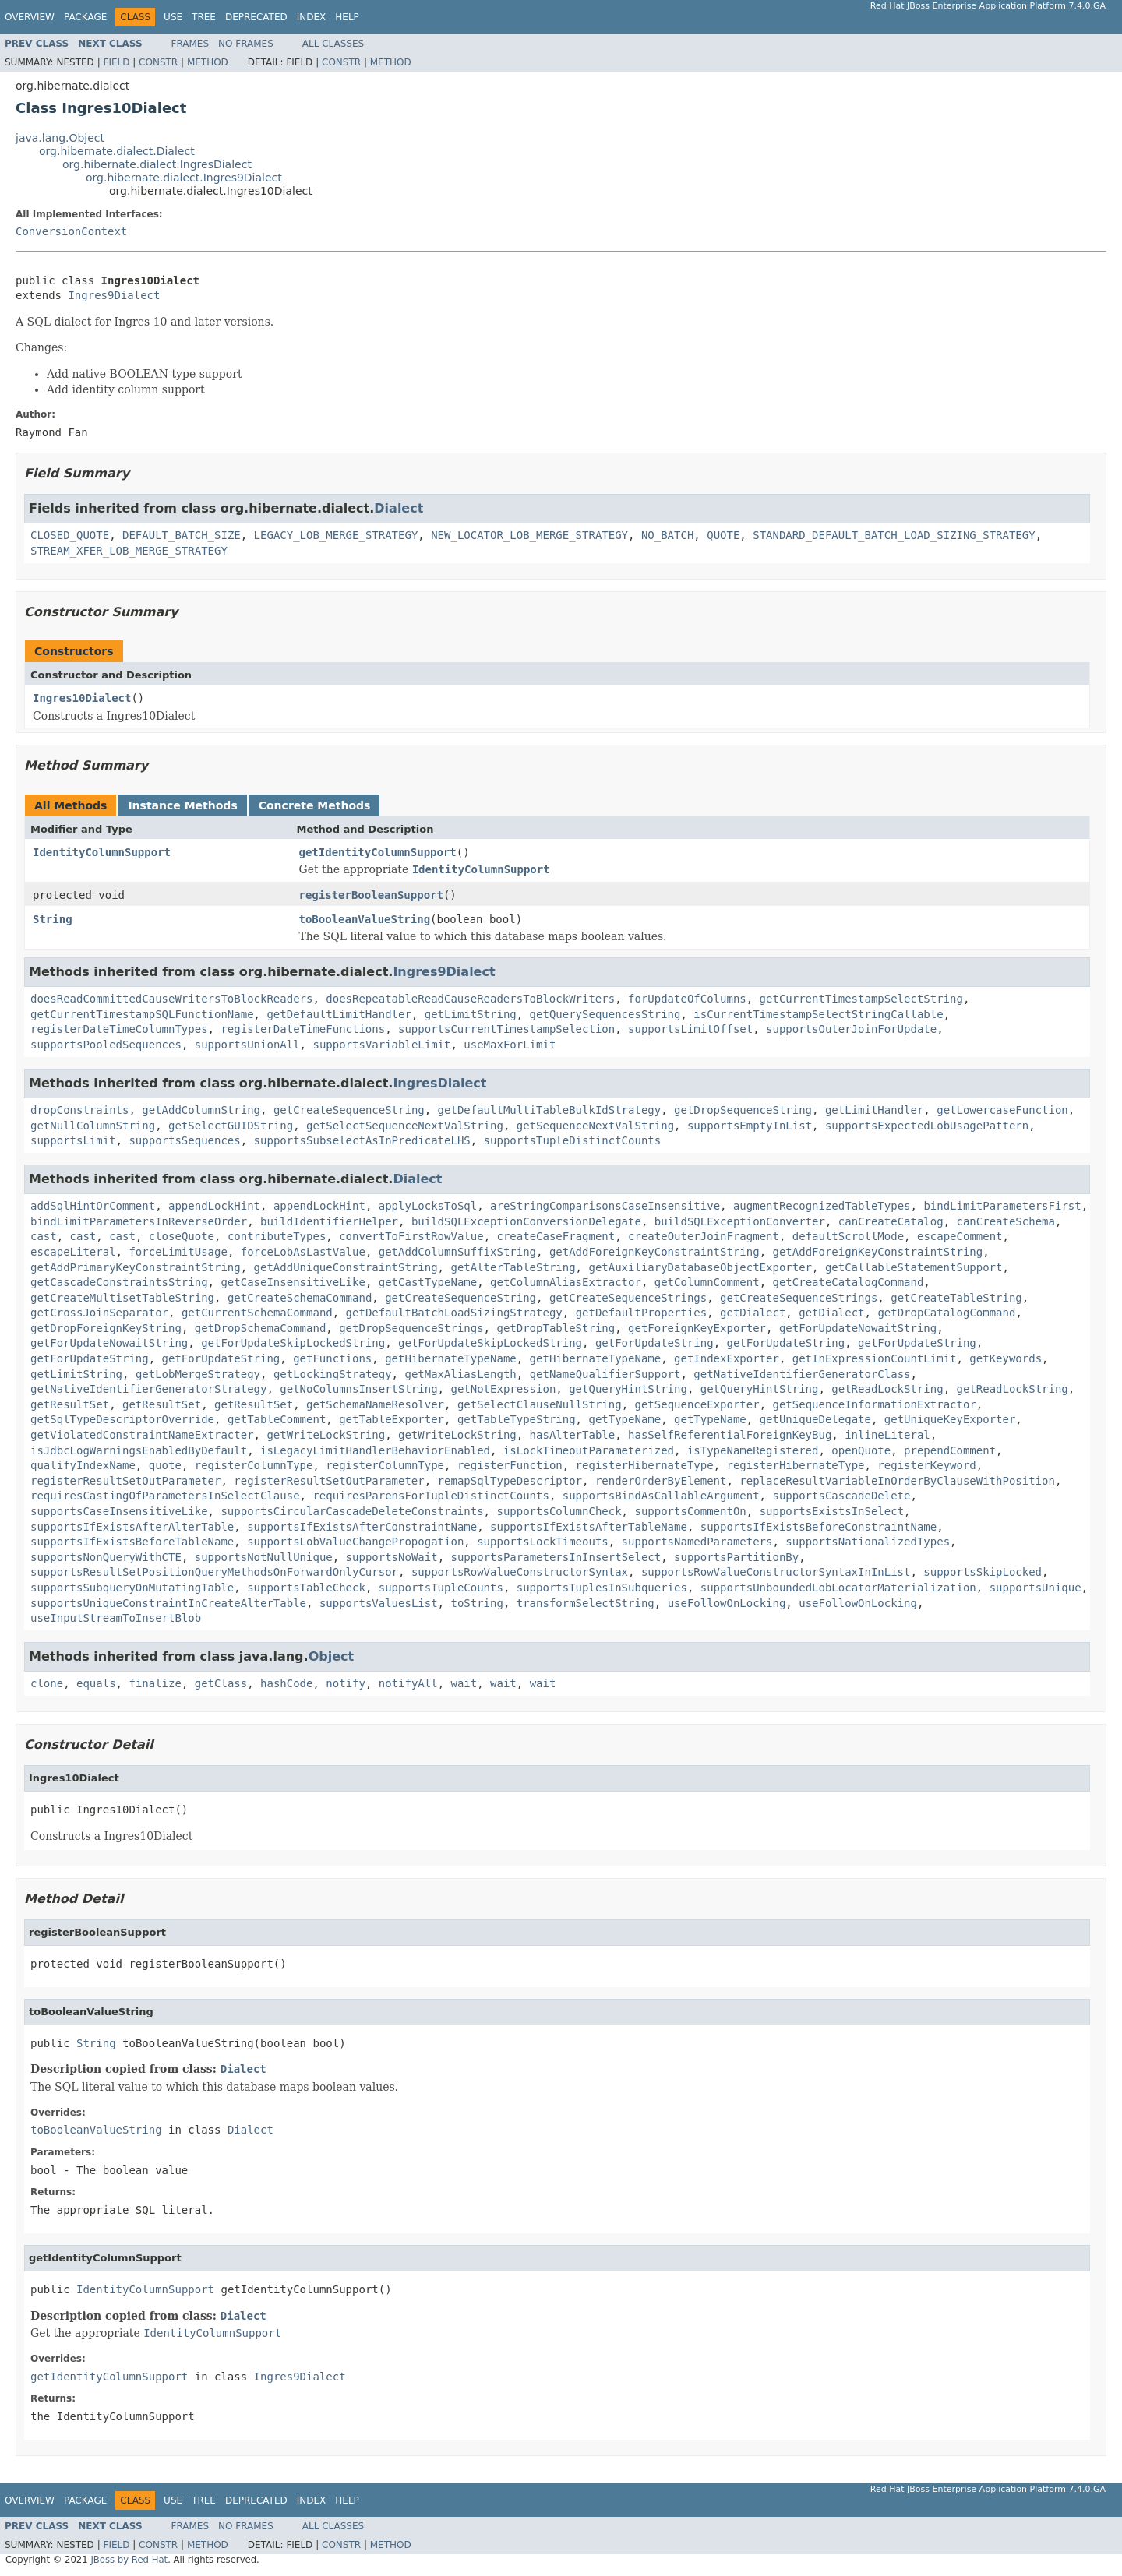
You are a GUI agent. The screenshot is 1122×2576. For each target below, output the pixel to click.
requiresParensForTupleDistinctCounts (430, 1495)
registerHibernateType (645, 1465)
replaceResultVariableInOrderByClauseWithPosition (897, 1481)
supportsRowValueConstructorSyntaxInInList (776, 1572)
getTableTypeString (516, 1419)
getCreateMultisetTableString (122, 1298)
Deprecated (256, 17)
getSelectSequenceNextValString (404, 1125)
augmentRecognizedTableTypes (822, 1206)
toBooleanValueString (365, 919)
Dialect (398, 508)
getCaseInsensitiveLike (293, 1282)
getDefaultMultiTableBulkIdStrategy (550, 1110)
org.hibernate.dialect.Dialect (117, 151)
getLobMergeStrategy (198, 1374)
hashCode (286, 1683)
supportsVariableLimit (381, 1044)
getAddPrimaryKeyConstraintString (135, 1267)
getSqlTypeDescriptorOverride (122, 1419)
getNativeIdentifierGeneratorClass (801, 1374)
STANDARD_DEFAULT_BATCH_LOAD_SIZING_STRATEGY (894, 535)
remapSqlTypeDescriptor (510, 1481)
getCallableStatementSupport (914, 1267)
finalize (155, 1683)
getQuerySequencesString (605, 1014)
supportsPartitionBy (736, 1557)
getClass (221, 1683)
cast (43, 1236)
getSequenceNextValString (595, 1125)
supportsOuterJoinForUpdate (851, 1029)
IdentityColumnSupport (102, 852)
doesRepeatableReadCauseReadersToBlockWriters (470, 998)
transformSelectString (585, 1603)
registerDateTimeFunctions (303, 1029)
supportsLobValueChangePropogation (355, 1541)
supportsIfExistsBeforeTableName (132, 1541)
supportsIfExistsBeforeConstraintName (818, 1527)
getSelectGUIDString (230, 1125)
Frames (190, 43)
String (52, 919)
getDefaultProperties (641, 1312)
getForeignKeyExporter (697, 1328)
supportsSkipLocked (982, 1572)
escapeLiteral (73, 1252)
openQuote (861, 1450)
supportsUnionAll (247, 1044)
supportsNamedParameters (697, 1541)
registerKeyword (926, 1465)
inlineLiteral (887, 1435)
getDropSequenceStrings (411, 1328)
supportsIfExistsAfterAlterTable (132, 1527)
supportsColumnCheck (558, 1511)
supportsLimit (73, 1140)
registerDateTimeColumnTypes (119, 1029)
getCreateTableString (956, 1298)
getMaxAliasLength (460, 1374)
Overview (30, 17)
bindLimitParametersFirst (1002, 1206)
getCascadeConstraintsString (119, 1282)
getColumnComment (707, 1282)
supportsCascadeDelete (841, 1495)
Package (85, 17)
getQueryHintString (628, 1389)
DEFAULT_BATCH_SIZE (181, 535)
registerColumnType (254, 1465)
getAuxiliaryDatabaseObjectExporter (700, 1267)
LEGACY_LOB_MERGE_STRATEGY (336, 535)
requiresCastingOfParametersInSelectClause (165, 1495)
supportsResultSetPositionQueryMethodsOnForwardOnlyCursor (214, 1572)
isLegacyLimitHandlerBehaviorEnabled (375, 1450)
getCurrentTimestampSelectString (861, 998)
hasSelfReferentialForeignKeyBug (729, 1435)
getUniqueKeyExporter (950, 1419)
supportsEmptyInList (749, 1125)
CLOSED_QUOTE (69, 535)
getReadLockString (887, 1389)
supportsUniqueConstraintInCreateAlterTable (168, 1603)
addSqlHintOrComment (92, 1206)
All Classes (333, 43)
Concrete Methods (315, 805)
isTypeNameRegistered (753, 1450)
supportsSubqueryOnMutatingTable (132, 1587)
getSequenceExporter (697, 1404)
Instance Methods (182, 805)
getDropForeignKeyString (106, 1328)
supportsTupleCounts (441, 1587)
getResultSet (69, 1404)
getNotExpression (503, 1389)
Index (311, 17)
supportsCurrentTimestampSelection (506, 1029)
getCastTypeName (428, 1282)
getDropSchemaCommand (260, 1328)
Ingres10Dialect (82, 698)
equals (96, 1683)
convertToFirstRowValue (411, 1236)
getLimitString (471, 1014)
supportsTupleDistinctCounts (573, 1140)
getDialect (752, 1312)
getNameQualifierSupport (605, 1374)
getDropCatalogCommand (946, 1312)
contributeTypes (277, 1236)
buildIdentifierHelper (329, 1221)
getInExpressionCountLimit (874, 1358)
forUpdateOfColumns (687, 998)
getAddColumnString (201, 1110)
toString (476, 1603)
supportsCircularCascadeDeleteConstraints (352, 1511)
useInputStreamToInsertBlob (115, 1618)
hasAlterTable (573, 1435)
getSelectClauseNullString (539, 1404)
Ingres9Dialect (114, 295)
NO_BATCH (667, 535)
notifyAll (408, 1683)
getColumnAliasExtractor (565, 1282)
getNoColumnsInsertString (358, 1389)
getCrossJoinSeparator (99, 1312)
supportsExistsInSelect (832, 1511)
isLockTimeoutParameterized (588, 1450)
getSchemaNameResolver (375, 1404)
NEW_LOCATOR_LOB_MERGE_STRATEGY (529, 535)
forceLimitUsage (178, 1252)
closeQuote (181, 1236)
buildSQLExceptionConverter (739, 1221)
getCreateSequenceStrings (628, 1298)
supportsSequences (184, 1140)
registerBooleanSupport (371, 895)
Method (207, 62)
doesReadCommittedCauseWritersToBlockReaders (171, 998)
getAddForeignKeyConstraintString (654, 1252)
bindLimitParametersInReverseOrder (138, 1221)
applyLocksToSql (428, 1206)
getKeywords (1005, 1358)
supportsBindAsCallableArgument (661, 1495)
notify (345, 1683)
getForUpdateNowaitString (858, 1328)
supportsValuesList (378, 1603)
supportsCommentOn (690, 1511)
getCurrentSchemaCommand (257, 1312)
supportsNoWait (392, 1557)
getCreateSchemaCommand (300, 1298)
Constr (158, 62)
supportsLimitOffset (690, 1029)
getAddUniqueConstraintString (346, 1267)
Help (347, 17)
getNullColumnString (92, 1125)
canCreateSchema (1006, 1221)
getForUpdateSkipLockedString (293, 1343)
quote (165, 1465)
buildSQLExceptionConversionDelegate (526, 1221)
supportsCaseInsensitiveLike (119, 1511)
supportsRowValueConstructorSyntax (519, 1572)
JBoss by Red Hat (129, 2559)
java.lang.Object (60, 138)
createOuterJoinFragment (703, 1236)
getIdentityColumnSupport (378, 852)
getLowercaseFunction (1002, 1110)
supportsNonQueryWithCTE (106, 1557)
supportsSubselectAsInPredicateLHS (362, 1140)
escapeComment (960, 1236)
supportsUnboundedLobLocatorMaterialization (838, 1587)
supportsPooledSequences (106, 1044)
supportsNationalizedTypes (867, 1541)
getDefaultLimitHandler (338, 1014)
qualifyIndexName (83, 1465)
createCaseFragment (555, 1236)
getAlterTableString (512, 1267)
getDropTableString (555, 1328)
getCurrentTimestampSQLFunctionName (142, 1014)
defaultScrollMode (848, 1236)
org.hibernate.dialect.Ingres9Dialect (184, 177)
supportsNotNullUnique (264, 1557)
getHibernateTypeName (451, 1358)
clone (46, 1683)
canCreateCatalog (891, 1221)
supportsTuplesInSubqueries (602, 1587)
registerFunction (510, 1465)
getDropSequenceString (743, 1110)
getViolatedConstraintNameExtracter (142, 1435)
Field (116, 62)
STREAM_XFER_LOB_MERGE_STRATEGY (129, 550)
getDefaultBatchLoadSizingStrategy (454, 1312)
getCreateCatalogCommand (847, 1282)
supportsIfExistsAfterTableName (588, 1527)
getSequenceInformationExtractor (874, 1404)
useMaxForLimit (510, 1044)
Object (332, 1656)
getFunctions (332, 1358)
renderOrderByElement (661, 1481)
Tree (204, 17)
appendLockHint (214, 1206)
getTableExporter (391, 1419)
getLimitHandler (874, 1110)
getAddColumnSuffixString (457, 1252)
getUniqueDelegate (815, 1419)
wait (464, 1683)
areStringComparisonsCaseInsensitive (605, 1206)
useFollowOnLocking (727, 1603)
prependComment (950, 1450)
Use (173, 17)
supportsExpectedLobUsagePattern (926, 1125)
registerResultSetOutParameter (125, 1481)
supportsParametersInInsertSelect (555, 1557)
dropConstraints (79, 1110)
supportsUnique (1035, 1587)
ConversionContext (71, 231)
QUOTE (723, 535)
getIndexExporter (726, 1358)
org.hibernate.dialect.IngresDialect (157, 164)
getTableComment (277, 1419)
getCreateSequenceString (349, 1110)
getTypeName (624, 1419)
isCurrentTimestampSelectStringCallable (818, 1014)
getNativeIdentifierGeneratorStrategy (148, 1389)
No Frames (245, 43)
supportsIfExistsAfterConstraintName (362, 1527)
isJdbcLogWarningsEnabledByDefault (138, 1450)
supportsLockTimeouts (543, 1541)
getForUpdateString (654, 1343)
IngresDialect (439, 1083)
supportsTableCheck (306, 1587)
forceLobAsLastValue (303, 1252)
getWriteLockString (325, 1435)
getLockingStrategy (332, 1374)
